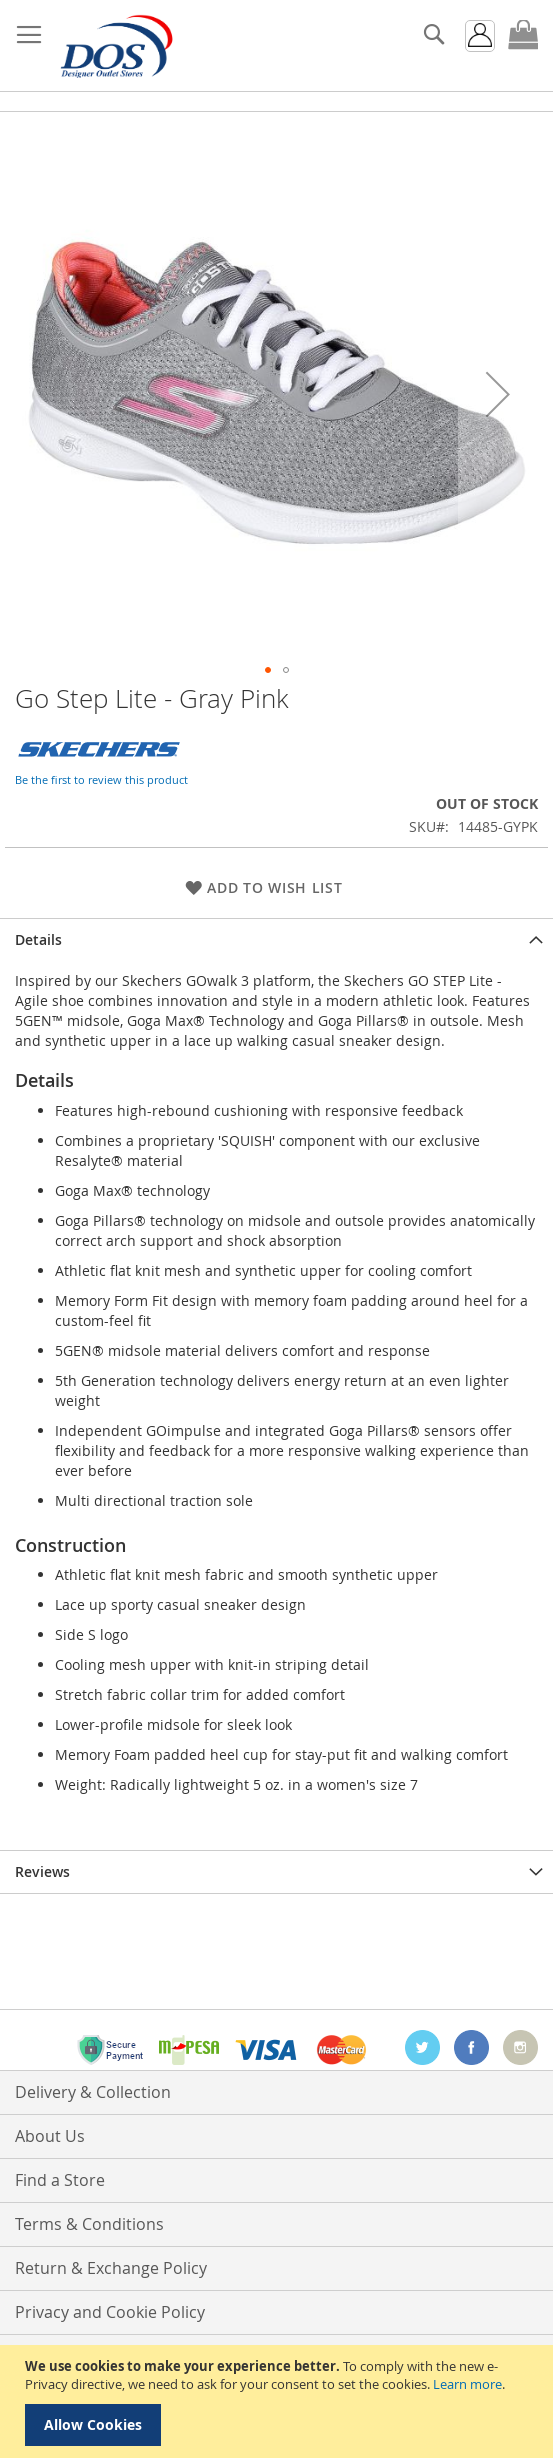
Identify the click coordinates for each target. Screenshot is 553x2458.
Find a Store (60, 2180)
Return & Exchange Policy (111, 2268)
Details (38, 939)
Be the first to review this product (101, 779)
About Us (50, 2136)
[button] (498, 393)
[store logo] (115, 46)
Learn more (467, 2384)
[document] (279, 2401)
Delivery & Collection (93, 2092)
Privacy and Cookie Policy (110, 2312)
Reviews (42, 1871)
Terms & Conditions (89, 2224)
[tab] (276, 939)
